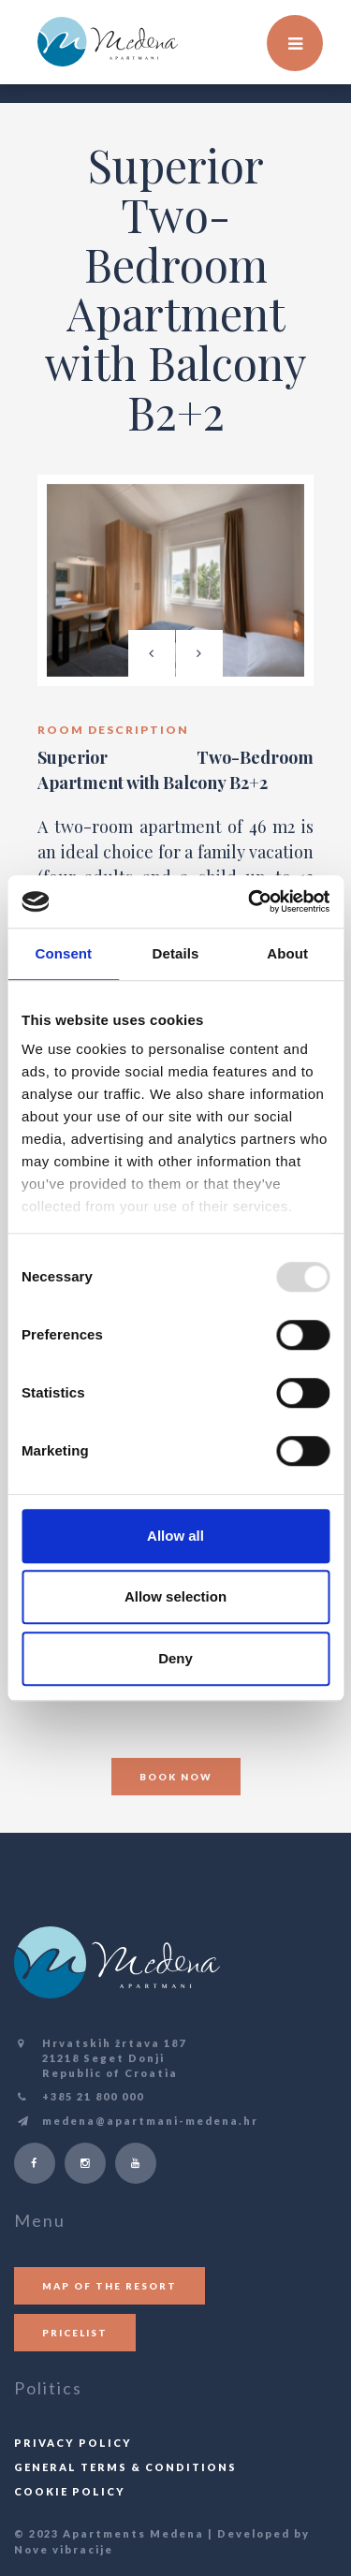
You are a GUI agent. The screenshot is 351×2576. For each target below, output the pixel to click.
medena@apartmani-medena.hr (150, 2121)
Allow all (175, 1536)
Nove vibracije (63, 2549)
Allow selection (175, 1596)
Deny (175, 1658)
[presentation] (151, 653)
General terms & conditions (125, 2467)
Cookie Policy (69, 2491)
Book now (175, 1776)
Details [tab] (176, 953)
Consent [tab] (63, 953)
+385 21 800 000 (93, 2096)
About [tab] (287, 953)
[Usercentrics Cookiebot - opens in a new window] (249, 901)
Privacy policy (73, 2443)
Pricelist (75, 2332)
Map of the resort (109, 2285)
